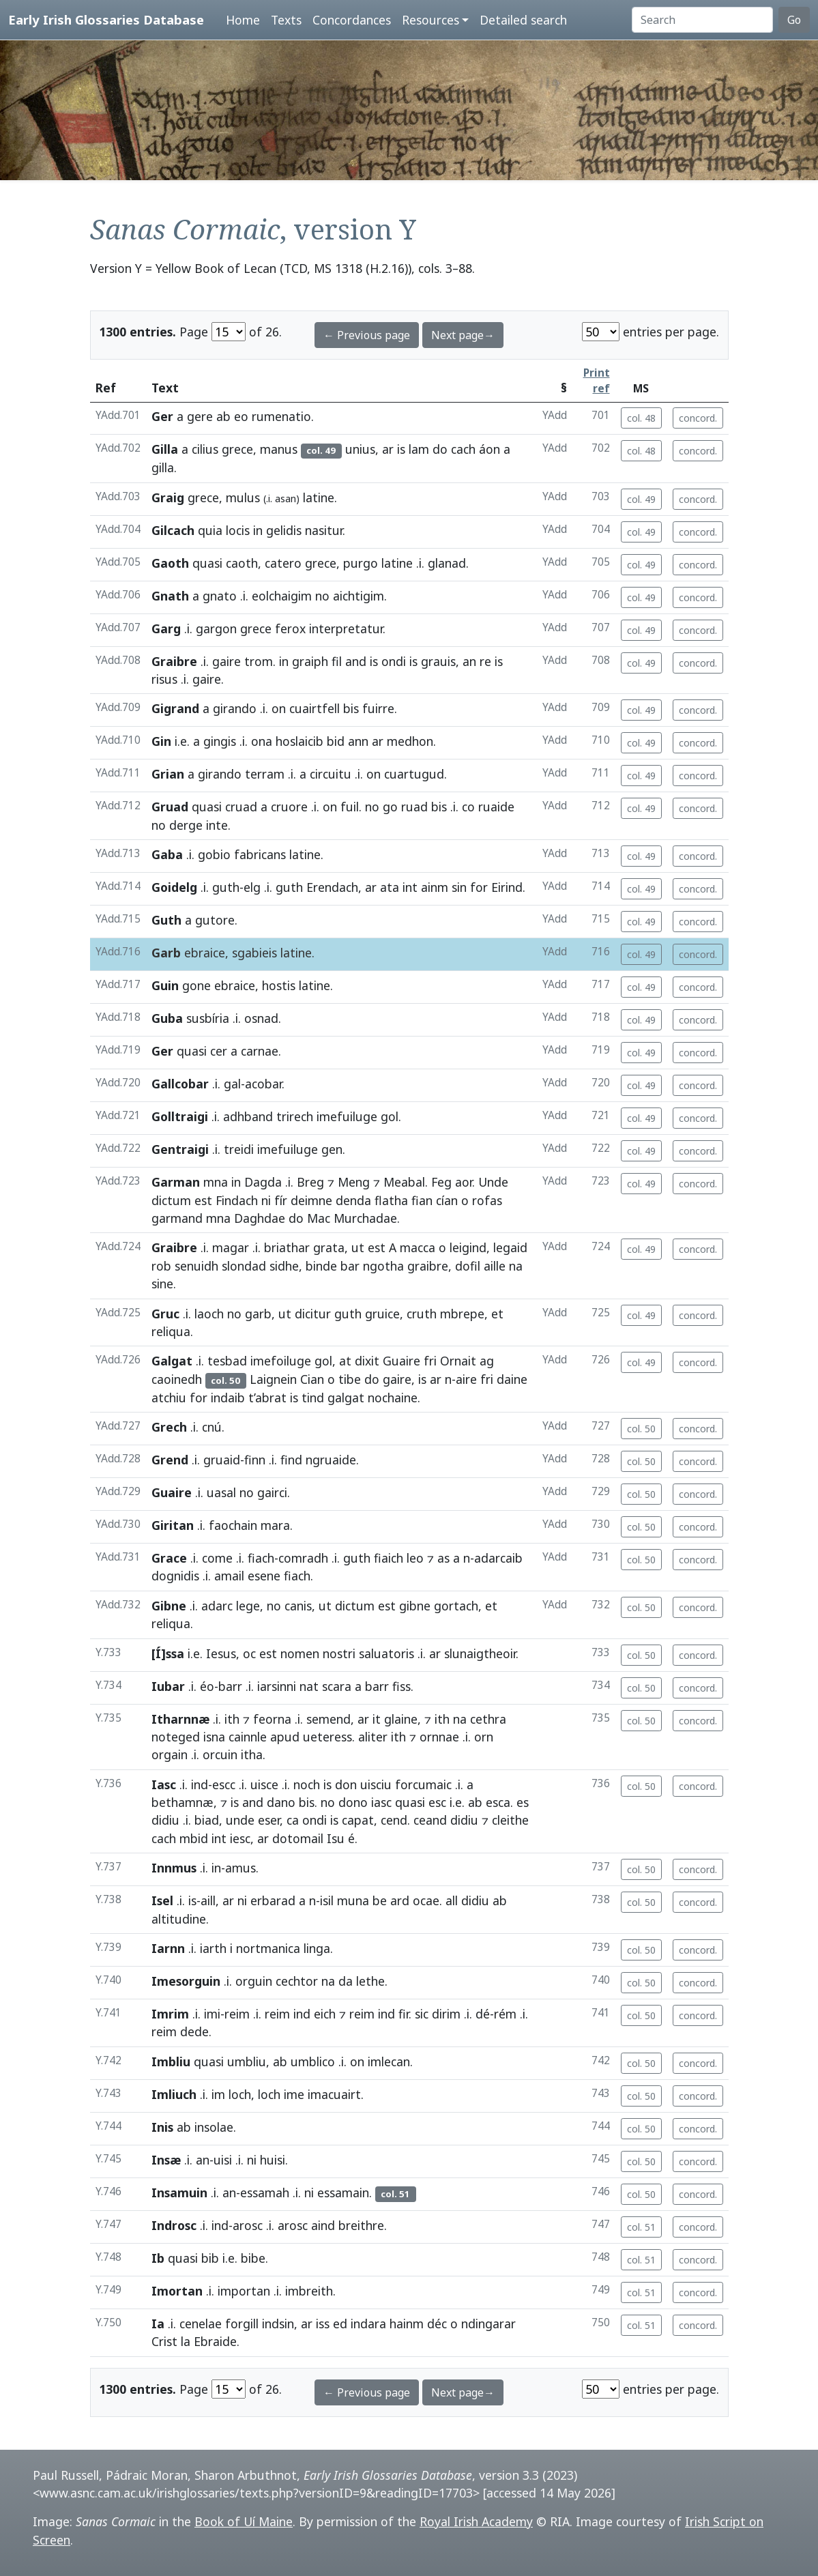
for (479, 887)
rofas (487, 1200)
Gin (161, 741)
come (217, 1558)
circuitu (330, 774)
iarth (213, 1948)
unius (360, 449)
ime (294, 2094)
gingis (219, 741)
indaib (228, 1397)
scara (336, 1686)
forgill (242, 2323)
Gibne (168, 1605)
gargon (216, 628)
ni (266, 1200)
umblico (313, 2061)
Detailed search (523, 20)
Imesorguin (185, 1981)
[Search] (702, 20)
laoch (209, 1313)
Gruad (169, 806)
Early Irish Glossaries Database (106, 19)
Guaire (401, 1360)
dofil (467, 1266)
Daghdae (259, 1218)
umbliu (246, 2061)
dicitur (313, 1313)
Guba (167, 1018)
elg (252, 887)
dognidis (175, 1575)
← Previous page (366, 335)
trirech (294, 1116)
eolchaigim (282, 596)
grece (256, 628)
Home (243, 20)
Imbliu (170, 2061)
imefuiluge (347, 1116)
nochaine (393, 1397)
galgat (345, 1397)
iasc (381, 1802)
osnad (261, 1018)
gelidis (284, 530)
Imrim (170, 2014)
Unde (493, 1182)
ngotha (383, 1266)
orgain (169, 1754)
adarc (217, 1605)
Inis (162, 2127)
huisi (272, 2160)
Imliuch (173, 2094)
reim (237, 2014)
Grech (169, 1427)
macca (417, 1247)
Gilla (164, 449)
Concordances (351, 20)
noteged (175, 1736)
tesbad (227, 1360)
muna (353, 1900)
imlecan (389, 2061)
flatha (391, 1200)
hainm (407, 2323)
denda (353, 1200)
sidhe (284, 1266)
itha (252, 1754)
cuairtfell (314, 708)
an (469, 661)
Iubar (168, 1686)
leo (415, 1558)
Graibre (174, 661)
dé (483, 2014)
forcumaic (423, 1784)
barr (230, 1686)
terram (264, 774)
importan (244, 2291)
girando (235, 708)
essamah (264, 2192)
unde (240, 1820)
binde (321, 1266)
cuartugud (414, 774)
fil (337, 661)
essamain (343, 2192)
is (401, 449)
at (345, 1360)
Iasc (163, 1784)
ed (340, 2323)
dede (194, 2031)
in (258, 530)
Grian (167, 774)
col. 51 (641, 2226)
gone (196, 985)
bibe (253, 2258)
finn (254, 1459)
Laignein (273, 1379)
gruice (382, 1313)
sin (459, 887)
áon (489, 449)
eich (325, 2014)
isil (327, 1900)
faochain (233, 1525)
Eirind (507, 887)
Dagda (263, 1182)
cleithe (510, 1820)
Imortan (177, 2291)
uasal (221, 1492)
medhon (410, 741)
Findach (237, 1200)
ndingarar (488, 2323)
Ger (162, 416)
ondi (393, 661)
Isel (162, 1900)
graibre (427, 1266)
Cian (312, 1379)
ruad (414, 806)
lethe (370, 1981)
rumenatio (281, 416)
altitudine (178, 1919)
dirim (446, 2014)
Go (794, 19)
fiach (261, 1558)
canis (298, 1605)
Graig (167, 497)
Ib (157, 2258)
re (485, 661)
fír (280, 1200)
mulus (243, 497)
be (380, 1900)
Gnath (170, 596)
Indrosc (173, 2225)
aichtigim (358, 596)
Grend (169, 1459)
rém (505, 2014)
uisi (223, 2160)
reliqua (170, 1331)
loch (240, 2094)
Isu (336, 1838)
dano (281, 1802)
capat (358, 1820)
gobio (214, 854)
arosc (248, 2225)
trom (258, 661)
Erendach (332, 887)
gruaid (221, 1459)
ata (389, 887)
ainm (434, 887)
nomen (299, 1653)
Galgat (171, 1360)
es (522, 1802)
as (443, 1558)
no (322, 596)
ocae (426, 1900)
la (185, 2341)
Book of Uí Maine (243, 2521)
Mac (318, 1218)
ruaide (496, 806)
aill (208, 1900)
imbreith (309, 2291)
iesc (240, 1838)
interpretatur (346, 628)
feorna (272, 1719)
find (291, 1459)
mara (275, 1525)
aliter (373, 1736)
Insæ (166, 2160)
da (345, 1981)
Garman (175, 1182)
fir (403, 2014)
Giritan (172, 1525)
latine (318, 497)
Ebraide (215, 2341)
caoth (242, 563)
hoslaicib (299, 741)
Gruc (165, 1313)
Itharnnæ (180, 1719)
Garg (166, 628)
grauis (438, 661)
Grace (169, 1558)
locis (238, 530)
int (410, 887)
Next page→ (463, 335)
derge (186, 825)
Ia (157, 2323)
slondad (244, 1266)
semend (328, 1719)
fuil (349, 806)
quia (210, 530)
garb (258, 1313)
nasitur (323, 530)
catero (283, 563)
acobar (263, 1083)
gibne (414, 1605)
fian (422, 1200)
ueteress (327, 1736)
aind (323, 2225)
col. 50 (641, 1428)
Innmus (173, 1867)
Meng (354, 1182)
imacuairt (334, 2094)
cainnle (248, 1736)
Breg (310, 1182)
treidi (239, 1149)
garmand (177, 1218)
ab (223, 416)
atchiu (168, 1397)
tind (313, 1397)
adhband (248, 1116)
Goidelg (174, 887)
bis (351, 708)
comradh (303, 1558)
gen (331, 1149)
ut (357, 1247)
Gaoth (170, 563)
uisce (264, 1784)
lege (248, 1605)
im (218, 2094)
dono (353, 1802)
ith (231, 1719)
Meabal (404, 1182)
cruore (289, 806)
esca (498, 1802)
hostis (278, 985)
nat (309, 1686)
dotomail (297, 1838)
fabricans (260, 854)
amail (229, 1575)
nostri (339, 1653)
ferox (290, 628)
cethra (488, 1719)
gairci (272, 1492)
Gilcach (172, 530)
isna (214, 1736)
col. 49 (641, 499)
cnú (212, 1427)
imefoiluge (280, 1360)
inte (217, 825)
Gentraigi (180, 1149)
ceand (430, 1820)
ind (199, 1784)
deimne (311, 1200)
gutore (215, 920)
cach (463, 449)
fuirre (378, 708)
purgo (360, 563)
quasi (207, 563)
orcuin (220, 1754)
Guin (165, 985)
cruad (241, 806)
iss (323, 2323)
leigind (468, 1247)
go (390, 806)
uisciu (376, 1784)
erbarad (272, 1900)
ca (293, 1820)
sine (162, 1283)
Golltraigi (179, 1116)
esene (264, 1575)
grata (329, 1247)
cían (447, 1200)
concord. (698, 417)
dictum (171, 1200)
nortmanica (268, 1948)
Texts (286, 20)
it (377, 1719)
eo (241, 416)
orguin (253, 1981)
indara (368, 2323)
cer (218, 1051)
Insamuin (179, 2192)
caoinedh (176, 1379)
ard (399, 1900)
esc (437, 1802)
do (440, 449)
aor (463, 1182)
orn (483, 1736)
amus (240, 1867)
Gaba (167, 854)
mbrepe (462, 1313)
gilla (162, 467)
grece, (239, 449)
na (516, 1266)
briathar (287, 1247)
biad (206, 1820)
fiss (401, 1686)
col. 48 (641, 417)
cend (394, 1820)
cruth (422, 1313)
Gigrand (175, 708)
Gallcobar (180, 1083)
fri (430, 1360)
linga (317, 1948)
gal (232, 1083)
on (279, 708)
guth (225, 887)
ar (388, 449)
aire (466, 1379)
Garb (166, 952)
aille (495, 1266)
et (497, 1313)
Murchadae (365, 1218)
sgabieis (254, 952)
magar (230, 1247)
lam (419, 449)
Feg (441, 1182)
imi (212, 2014)
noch (306, 1784)
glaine (401, 1719)
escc (223, 1784)
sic (421, 2014)
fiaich (388, 1558)
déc (437, 2323)
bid (336, 741)
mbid (193, 1838)
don (346, 1784)
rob (161, 1266)
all (451, 1900)
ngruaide (331, 1459)
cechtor (297, 1981)
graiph (310, 661)
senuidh (196, 1266)
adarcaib (498, 1558)
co (468, 806)
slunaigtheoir (480, 1653)
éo (207, 1686)
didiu (165, 1820)
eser (269, 1820)
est (203, 1200)
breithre (361, 2225)
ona (261, 741)
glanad (447, 563)
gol (389, 1116)
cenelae (200, 2323)
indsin (278, 2323)
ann (358, 741)
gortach (456, 1605)
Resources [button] (430, 20)
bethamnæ (182, 1802)
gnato (220, 596)
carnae (259, 1051)
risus (164, 679)
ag (487, 1360)
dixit (367, 1360)
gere (200, 416)
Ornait (458, 1360)
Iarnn (168, 1948)
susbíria (207, 1018)
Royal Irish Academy (476, 2521)
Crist (164, 2341)
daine (512, 1379)
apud (285, 1736)
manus (278, 449)
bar (350, 1266)
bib (210, 2258)
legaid (510, 1247)
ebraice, (206, 952)
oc (249, 1653)
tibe (349, 1379)
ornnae (439, 1736)
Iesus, (222, 1653)
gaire (226, 661)
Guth (166, 920)
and (355, 661)
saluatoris (386, 1653)
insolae (213, 2127)
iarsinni (276, 1686)
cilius (205, 449)
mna (215, 1182)
